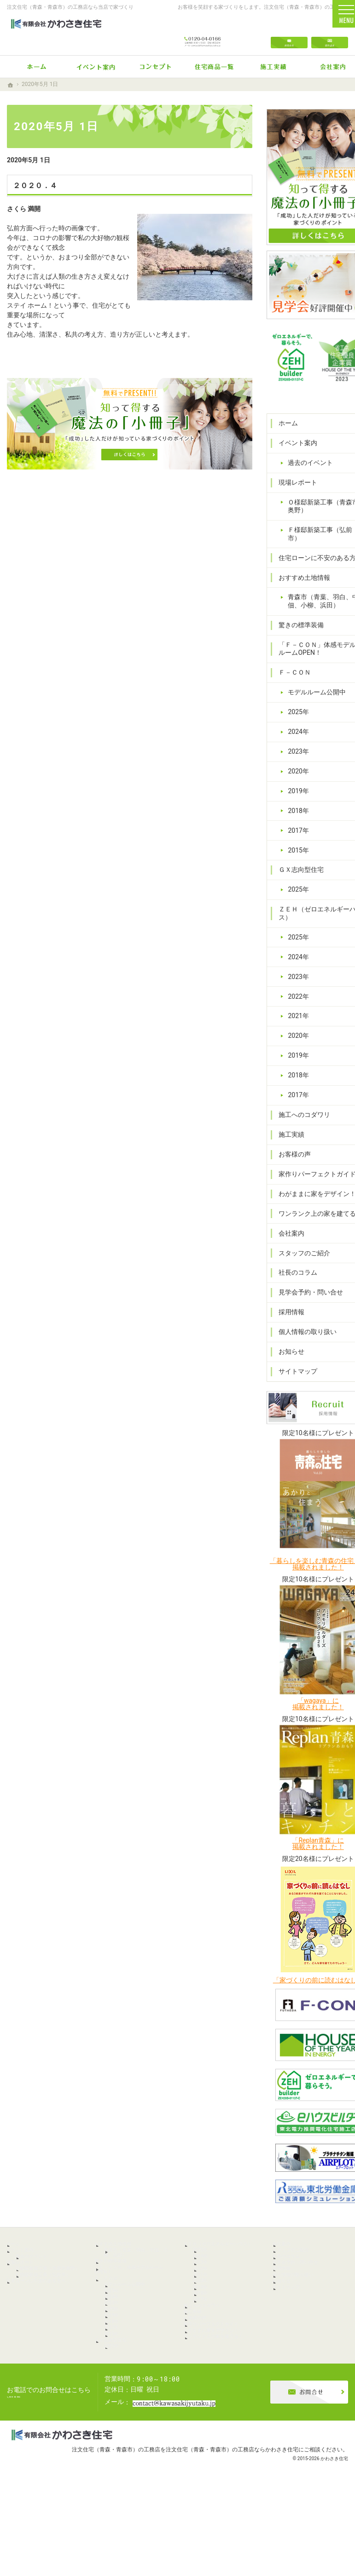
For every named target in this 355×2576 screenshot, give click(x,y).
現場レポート (294, 433)
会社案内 (288, 1224)
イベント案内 (294, 393)
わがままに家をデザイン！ (307, 1173)
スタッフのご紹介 (300, 1244)
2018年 (294, 777)
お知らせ (288, 1342)
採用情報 (288, 1303)
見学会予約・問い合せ (307, 1283)
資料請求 (329, 33)
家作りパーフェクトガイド (307, 1145)
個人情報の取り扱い (304, 1323)
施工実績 (288, 1101)
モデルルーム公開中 (313, 659)
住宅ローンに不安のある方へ (307, 513)
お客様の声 (291, 1121)
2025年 (294, 679)
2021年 (294, 983)
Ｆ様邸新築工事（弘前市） (313, 485)
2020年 (294, 738)
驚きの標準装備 (297, 591)
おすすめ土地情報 (300, 536)
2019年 (294, 757)
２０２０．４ (35, 185)
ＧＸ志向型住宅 (297, 837)
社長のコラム (294, 1263)
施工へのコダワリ (300, 1082)
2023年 (294, 718)
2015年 (294, 817)
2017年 (294, 797)
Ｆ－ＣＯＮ (291, 639)
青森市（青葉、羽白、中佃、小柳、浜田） (313, 564)
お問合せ (289, 33)
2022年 (294, 963)
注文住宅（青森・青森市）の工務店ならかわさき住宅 (232, 2532)
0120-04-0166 (202, 33)
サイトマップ (294, 1362)
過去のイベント (306, 413)
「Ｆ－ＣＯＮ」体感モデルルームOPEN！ (307, 616)
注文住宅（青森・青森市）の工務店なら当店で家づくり (70, 7)
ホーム (284, 374)
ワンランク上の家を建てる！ (307, 1200)
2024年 (294, 698)
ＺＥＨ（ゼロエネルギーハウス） (304, 880)
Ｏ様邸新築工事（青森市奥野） (313, 457)
